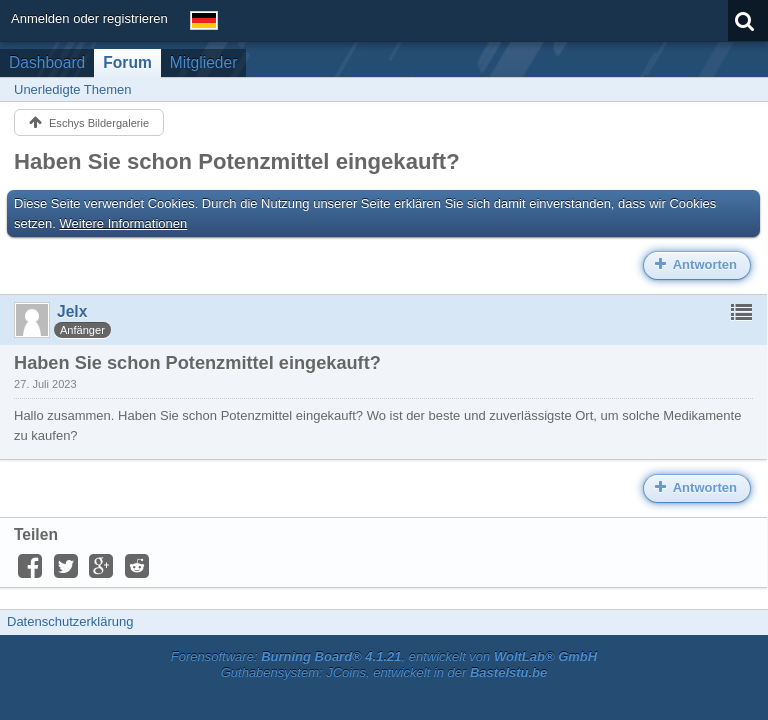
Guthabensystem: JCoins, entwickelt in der (384, 672)
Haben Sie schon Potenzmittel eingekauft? (237, 161)
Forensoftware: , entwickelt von (384, 656)
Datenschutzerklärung (70, 621)
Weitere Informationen (124, 223)
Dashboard (47, 62)
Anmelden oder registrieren (89, 18)
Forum (127, 62)
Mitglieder (204, 62)
